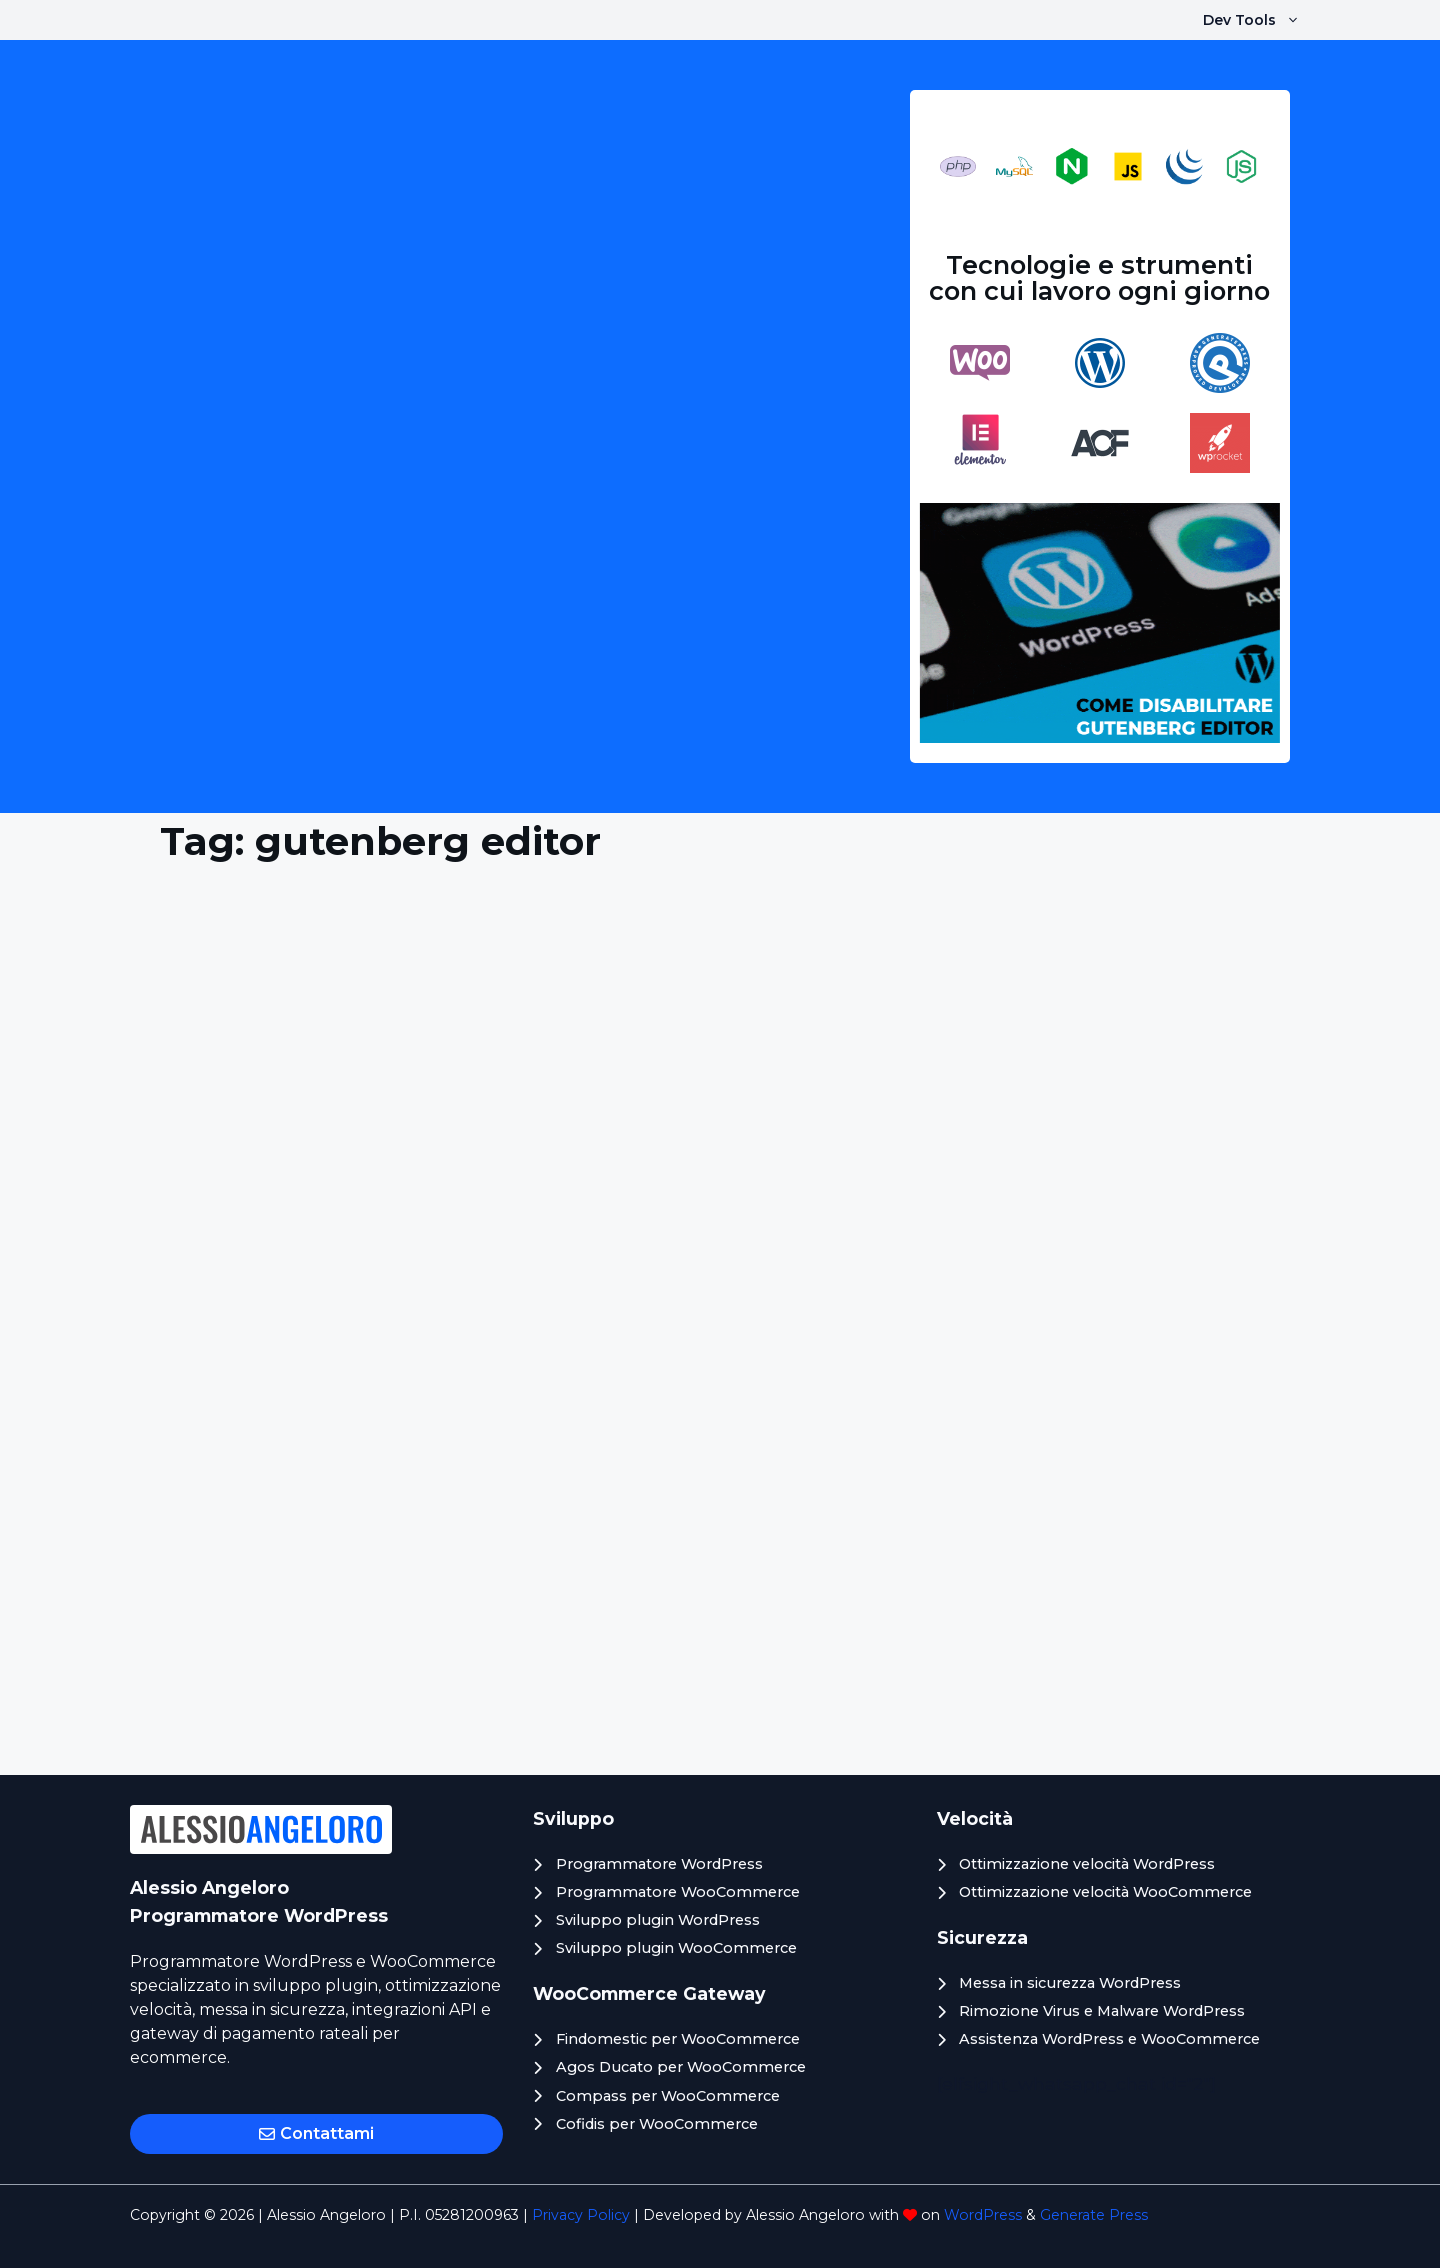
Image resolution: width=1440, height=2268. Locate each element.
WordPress (983, 2215)
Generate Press (1094, 2215)
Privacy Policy (581, 2215)
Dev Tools (1261, 20)
